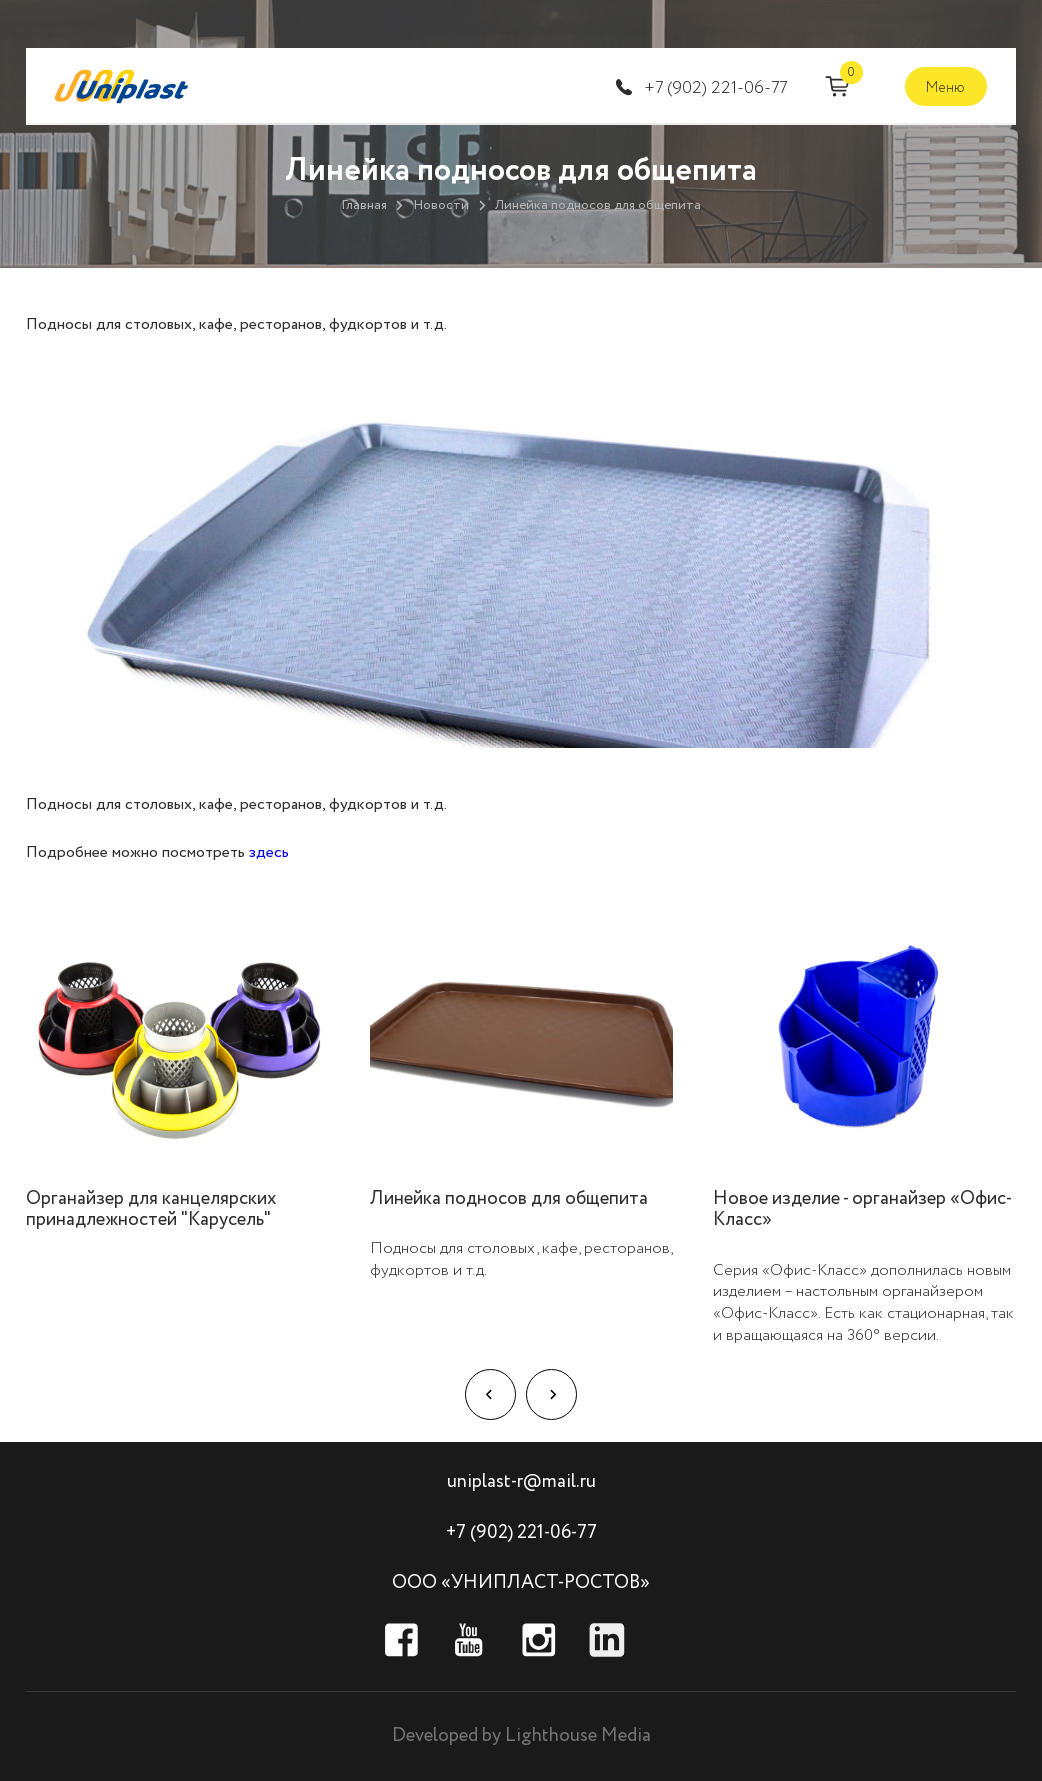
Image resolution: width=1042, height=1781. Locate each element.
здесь (269, 852)
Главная (364, 205)
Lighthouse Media (578, 1735)
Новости (441, 205)
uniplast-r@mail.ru (521, 1481)
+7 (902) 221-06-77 (715, 88)
